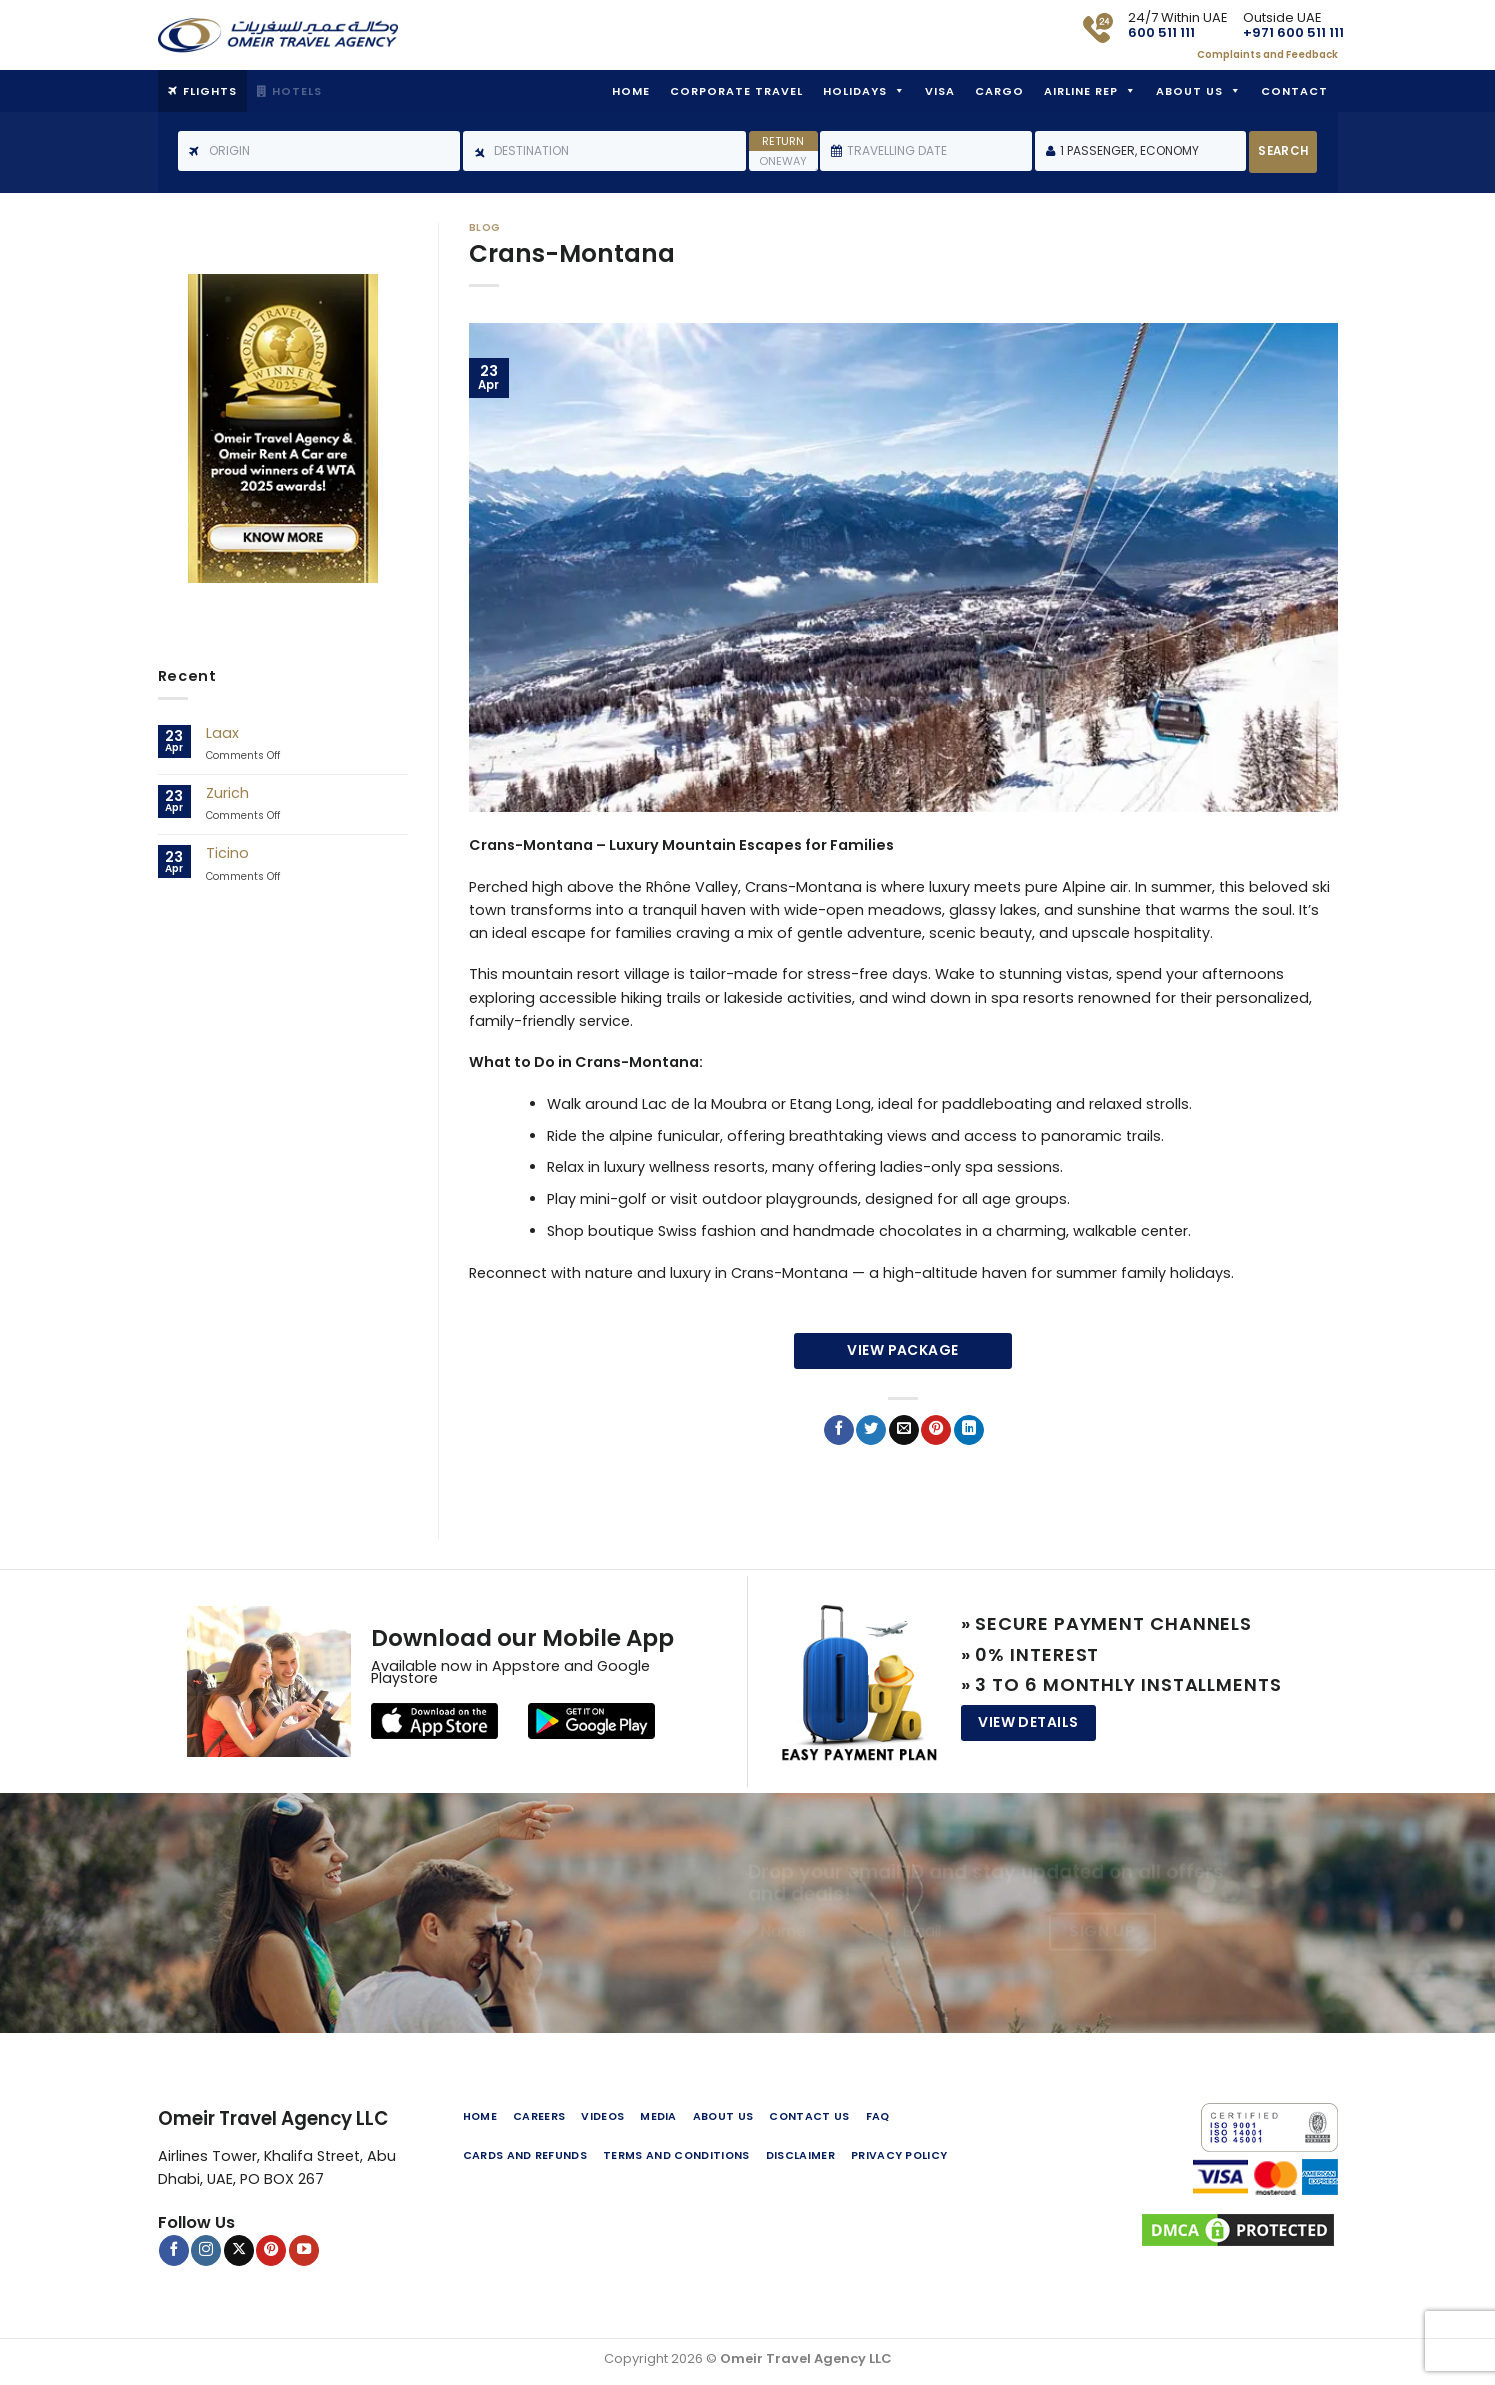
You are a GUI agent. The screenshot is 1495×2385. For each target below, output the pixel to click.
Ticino (227, 853)
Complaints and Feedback (1267, 54)
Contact (1294, 91)
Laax (222, 733)
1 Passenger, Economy (1129, 150)
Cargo (999, 91)
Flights (210, 91)
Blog (485, 227)
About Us (1189, 91)
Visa (940, 91)
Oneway (783, 161)
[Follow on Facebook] (174, 2250)
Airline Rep (1081, 91)
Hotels (297, 91)
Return (783, 141)
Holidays (855, 91)
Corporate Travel (736, 91)
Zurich (227, 793)
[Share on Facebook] (839, 1430)
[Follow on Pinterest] (271, 2250)
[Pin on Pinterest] (936, 1430)
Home (631, 91)
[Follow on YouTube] (304, 2250)
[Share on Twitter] (871, 1430)
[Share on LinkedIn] (969, 1430)
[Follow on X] (239, 2250)
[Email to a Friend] (904, 1430)
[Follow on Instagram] (206, 2250)
